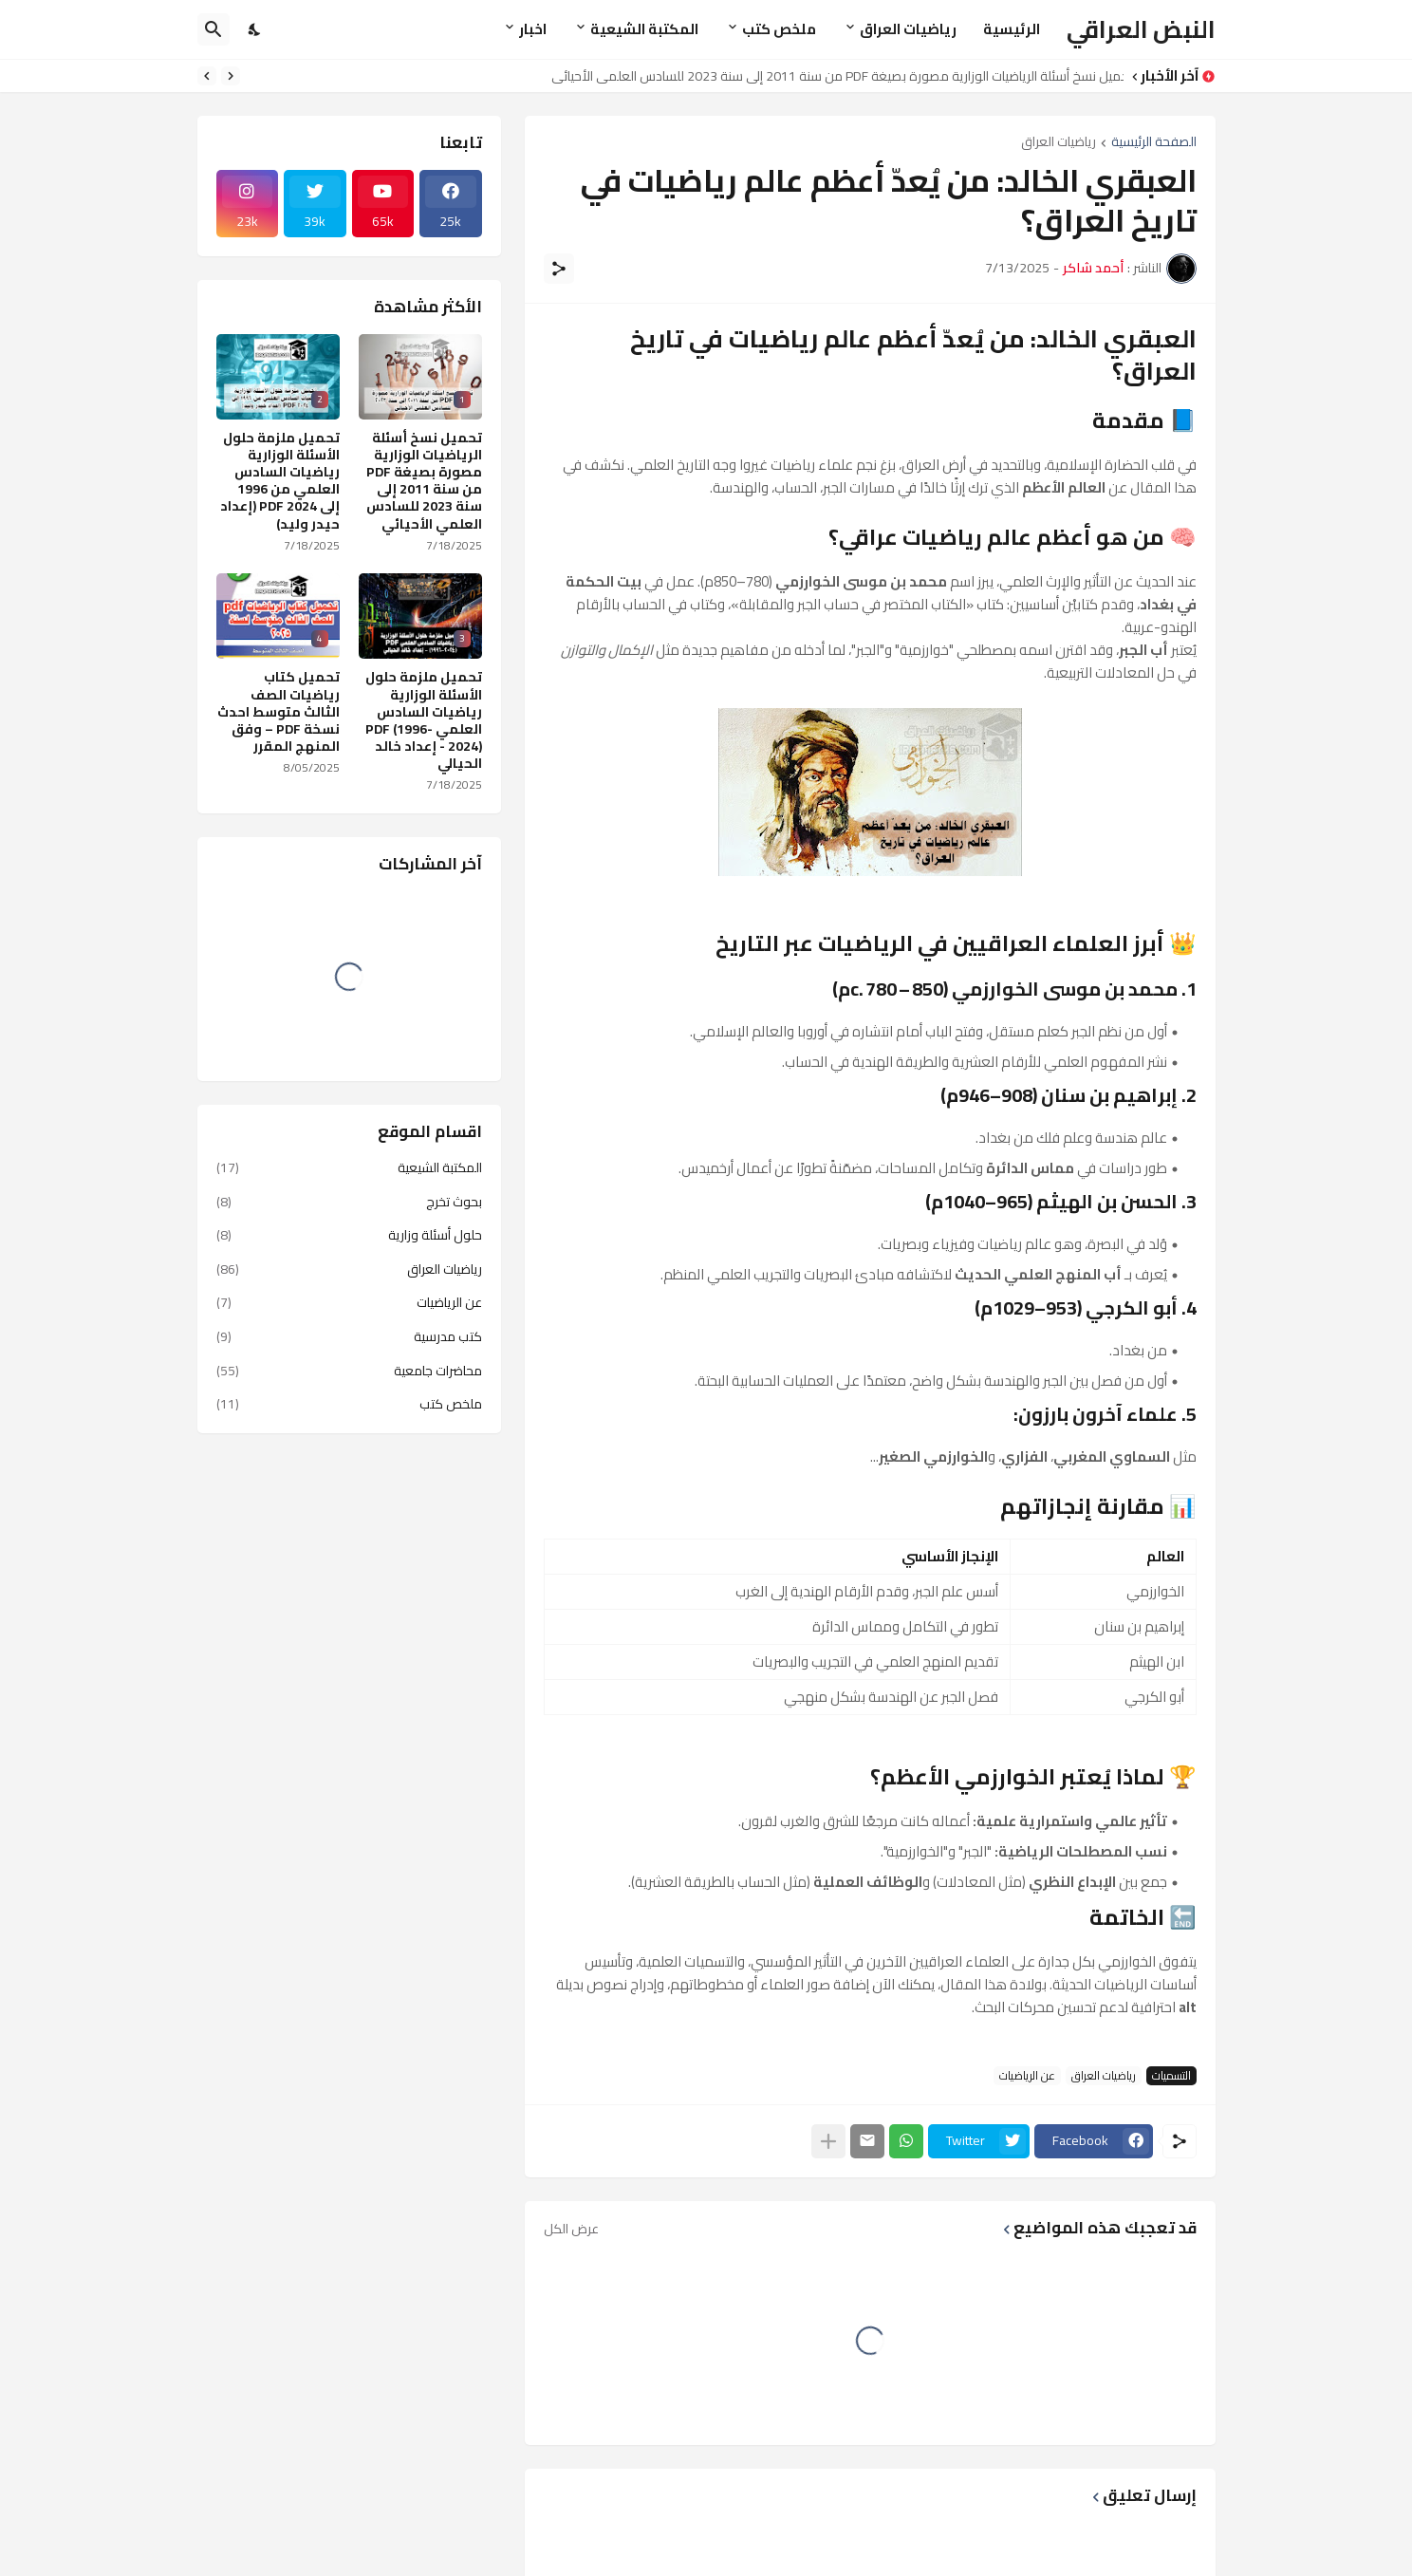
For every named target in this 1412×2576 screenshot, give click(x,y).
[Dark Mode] (255, 29)
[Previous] (230, 75)
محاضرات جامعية (349, 1370)
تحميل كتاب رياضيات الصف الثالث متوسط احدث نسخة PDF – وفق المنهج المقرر (278, 711)
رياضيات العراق (908, 29)
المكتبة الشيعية (644, 29)
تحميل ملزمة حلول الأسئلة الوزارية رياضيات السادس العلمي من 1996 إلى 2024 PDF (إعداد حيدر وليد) (280, 480)
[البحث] (213, 29)
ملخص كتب (779, 29)
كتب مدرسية (349, 1336)
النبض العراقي (1141, 29)
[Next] (206, 75)
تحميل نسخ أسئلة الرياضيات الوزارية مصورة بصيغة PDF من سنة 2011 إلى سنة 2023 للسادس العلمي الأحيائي (833, 75)
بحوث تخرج (349, 1201)
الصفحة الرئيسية (1154, 143)
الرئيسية (1011, 29)
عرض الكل (571, 2228)
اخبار (533, 29)
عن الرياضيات (1027, 2075)
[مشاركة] (559, 268)
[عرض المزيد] (828, 2141)
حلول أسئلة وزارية (349, 1235)
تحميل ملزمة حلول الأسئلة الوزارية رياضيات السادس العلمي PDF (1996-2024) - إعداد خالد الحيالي (423, 720)
